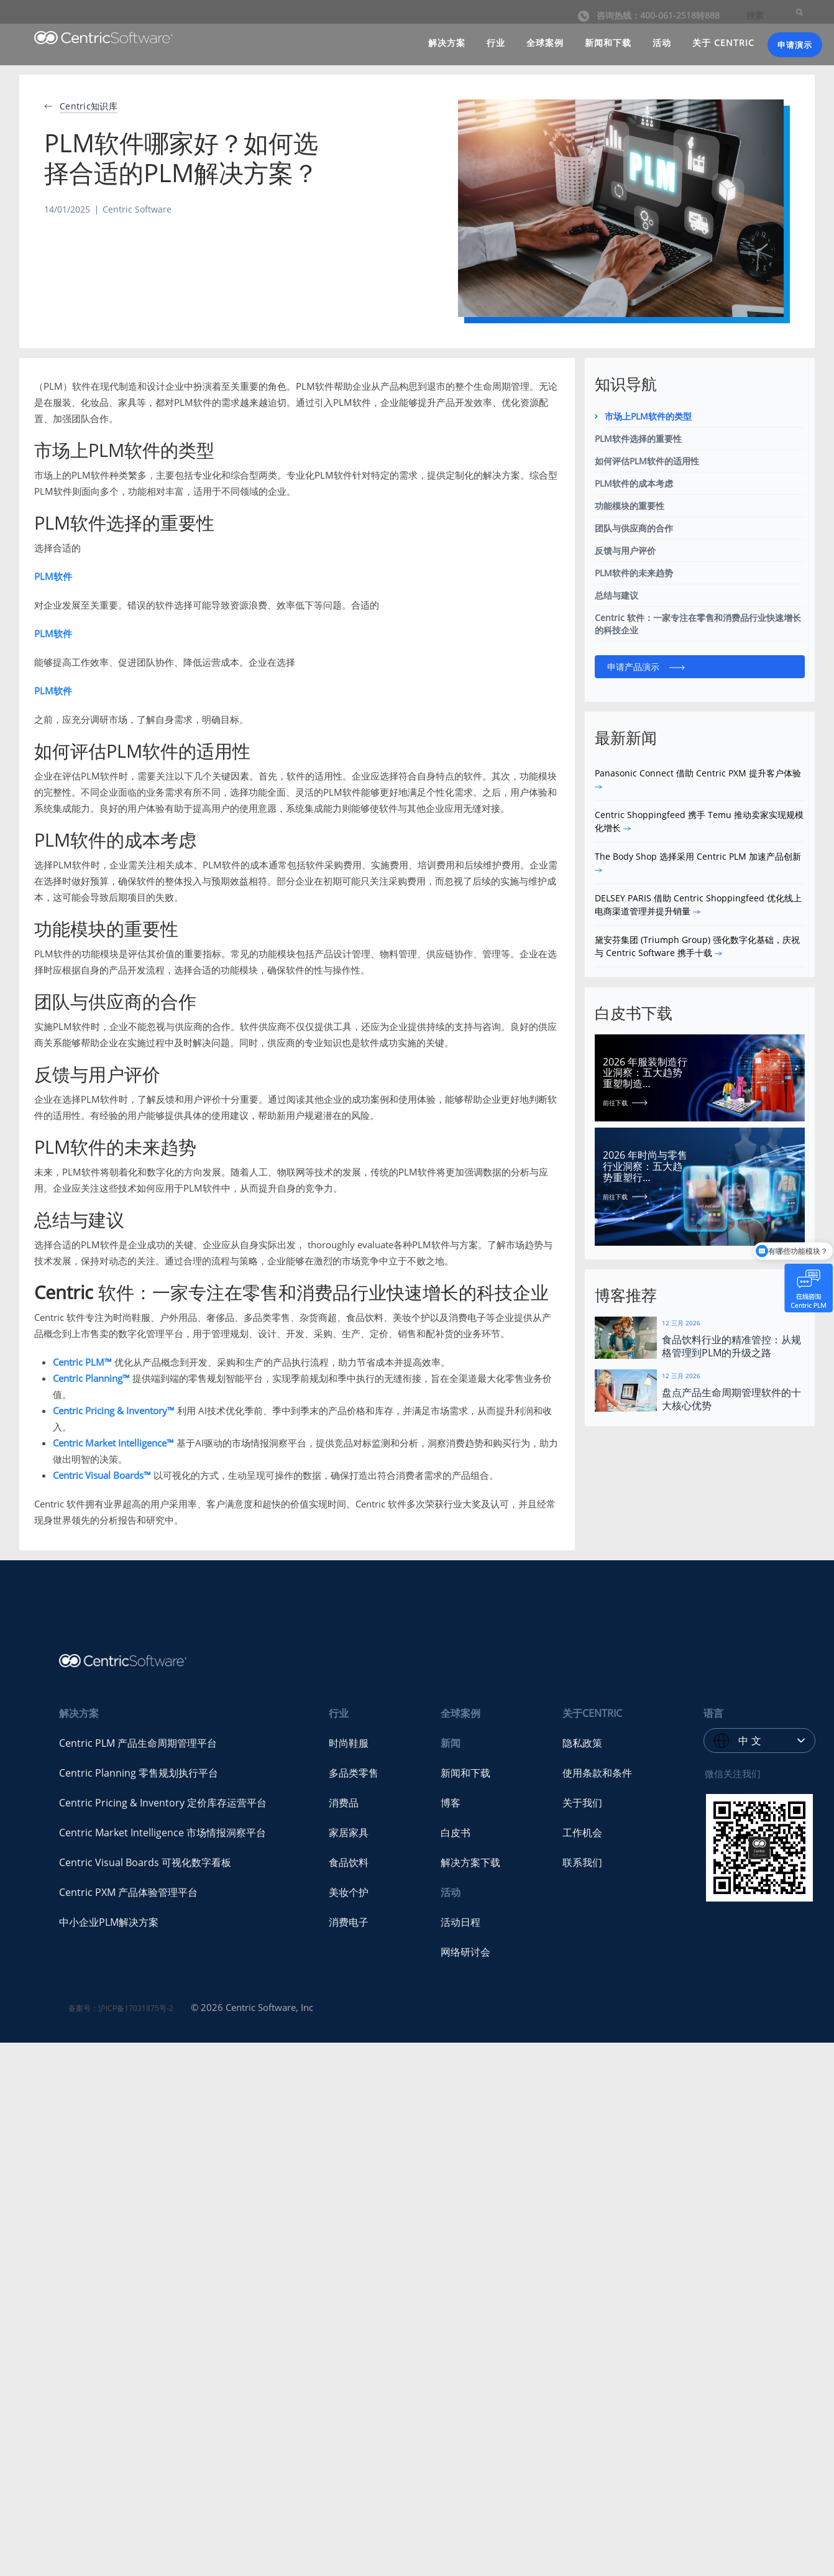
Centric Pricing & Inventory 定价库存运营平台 (163, 1803)
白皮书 (455, 1832)
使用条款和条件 (597, 1773)
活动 (662, 42)
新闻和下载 (608, 42)
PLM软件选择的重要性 (638, 438)
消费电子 (349, 1922)
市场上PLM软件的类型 (648, 416)
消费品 (344, 1803)
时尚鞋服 (349, 1743)
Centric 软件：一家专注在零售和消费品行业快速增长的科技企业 (698, 624)
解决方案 (446, 42)
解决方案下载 (470, 1862)
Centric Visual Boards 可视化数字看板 (145, 1862)
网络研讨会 (465, 1952)
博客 (451, 1803)
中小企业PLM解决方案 (108, 1922)
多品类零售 (353, 1773)
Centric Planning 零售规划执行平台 (138, 1773)
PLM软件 (53, 576)
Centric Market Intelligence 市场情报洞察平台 (162, 1832)
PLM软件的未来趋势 (634, 573)
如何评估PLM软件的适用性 (647, 461)
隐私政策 (582, 1743)
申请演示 (794, 44)
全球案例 (545, 42)
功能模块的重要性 (629, 506)
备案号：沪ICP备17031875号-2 (120, 2008)
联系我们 (582, 1862)
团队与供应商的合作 (634, 528)
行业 (496, 42)
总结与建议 (616, 595)
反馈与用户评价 (625, 550)
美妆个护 (349, 1892)
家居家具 (349, 1832)
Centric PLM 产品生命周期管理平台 (138, 1743)
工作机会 (582, 1832)
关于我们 (582, 1803)
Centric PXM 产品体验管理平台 (128, 1892)
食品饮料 (349, 1862)
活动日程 (460, 1922)
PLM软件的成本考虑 (634, 483)
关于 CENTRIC (723, 42)
